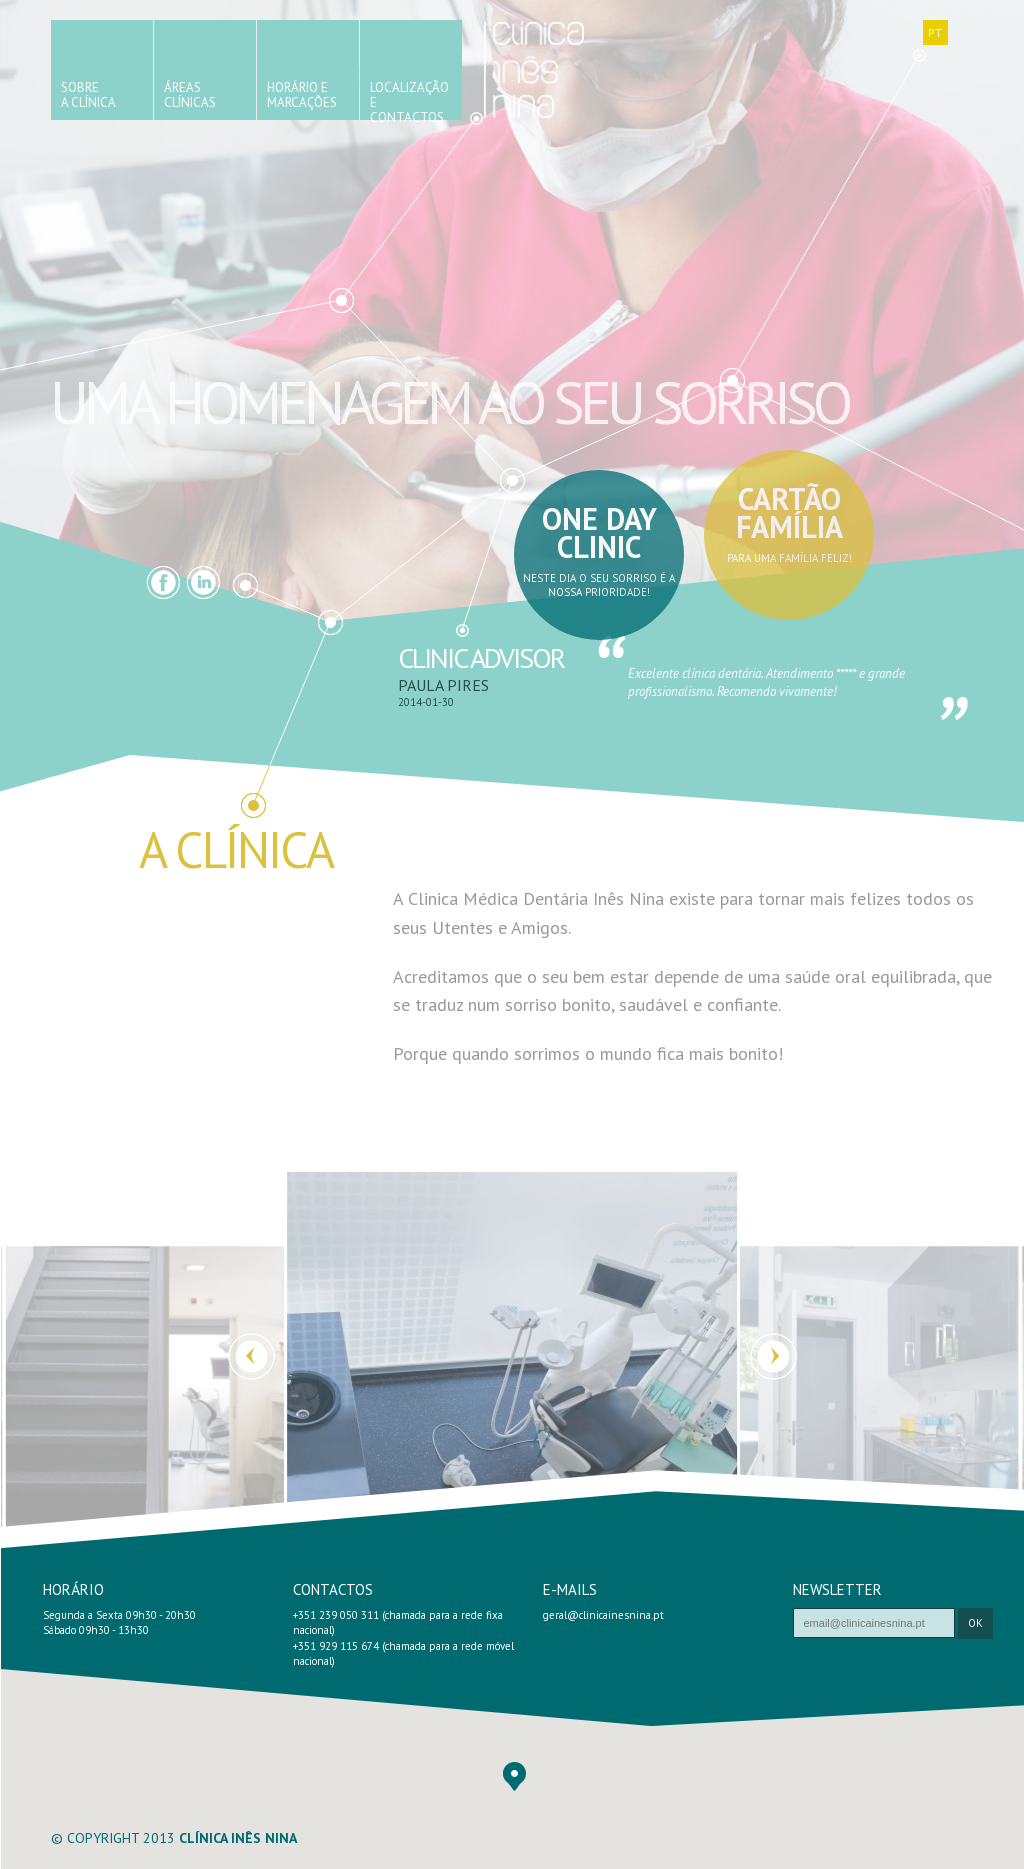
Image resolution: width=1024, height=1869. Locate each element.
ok (975, 1623)
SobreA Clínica (88, 95)
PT (935, 32)
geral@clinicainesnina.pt (603, 1615)
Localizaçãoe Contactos (409, 99)
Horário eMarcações (302, 95)
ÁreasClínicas (190, 95)
